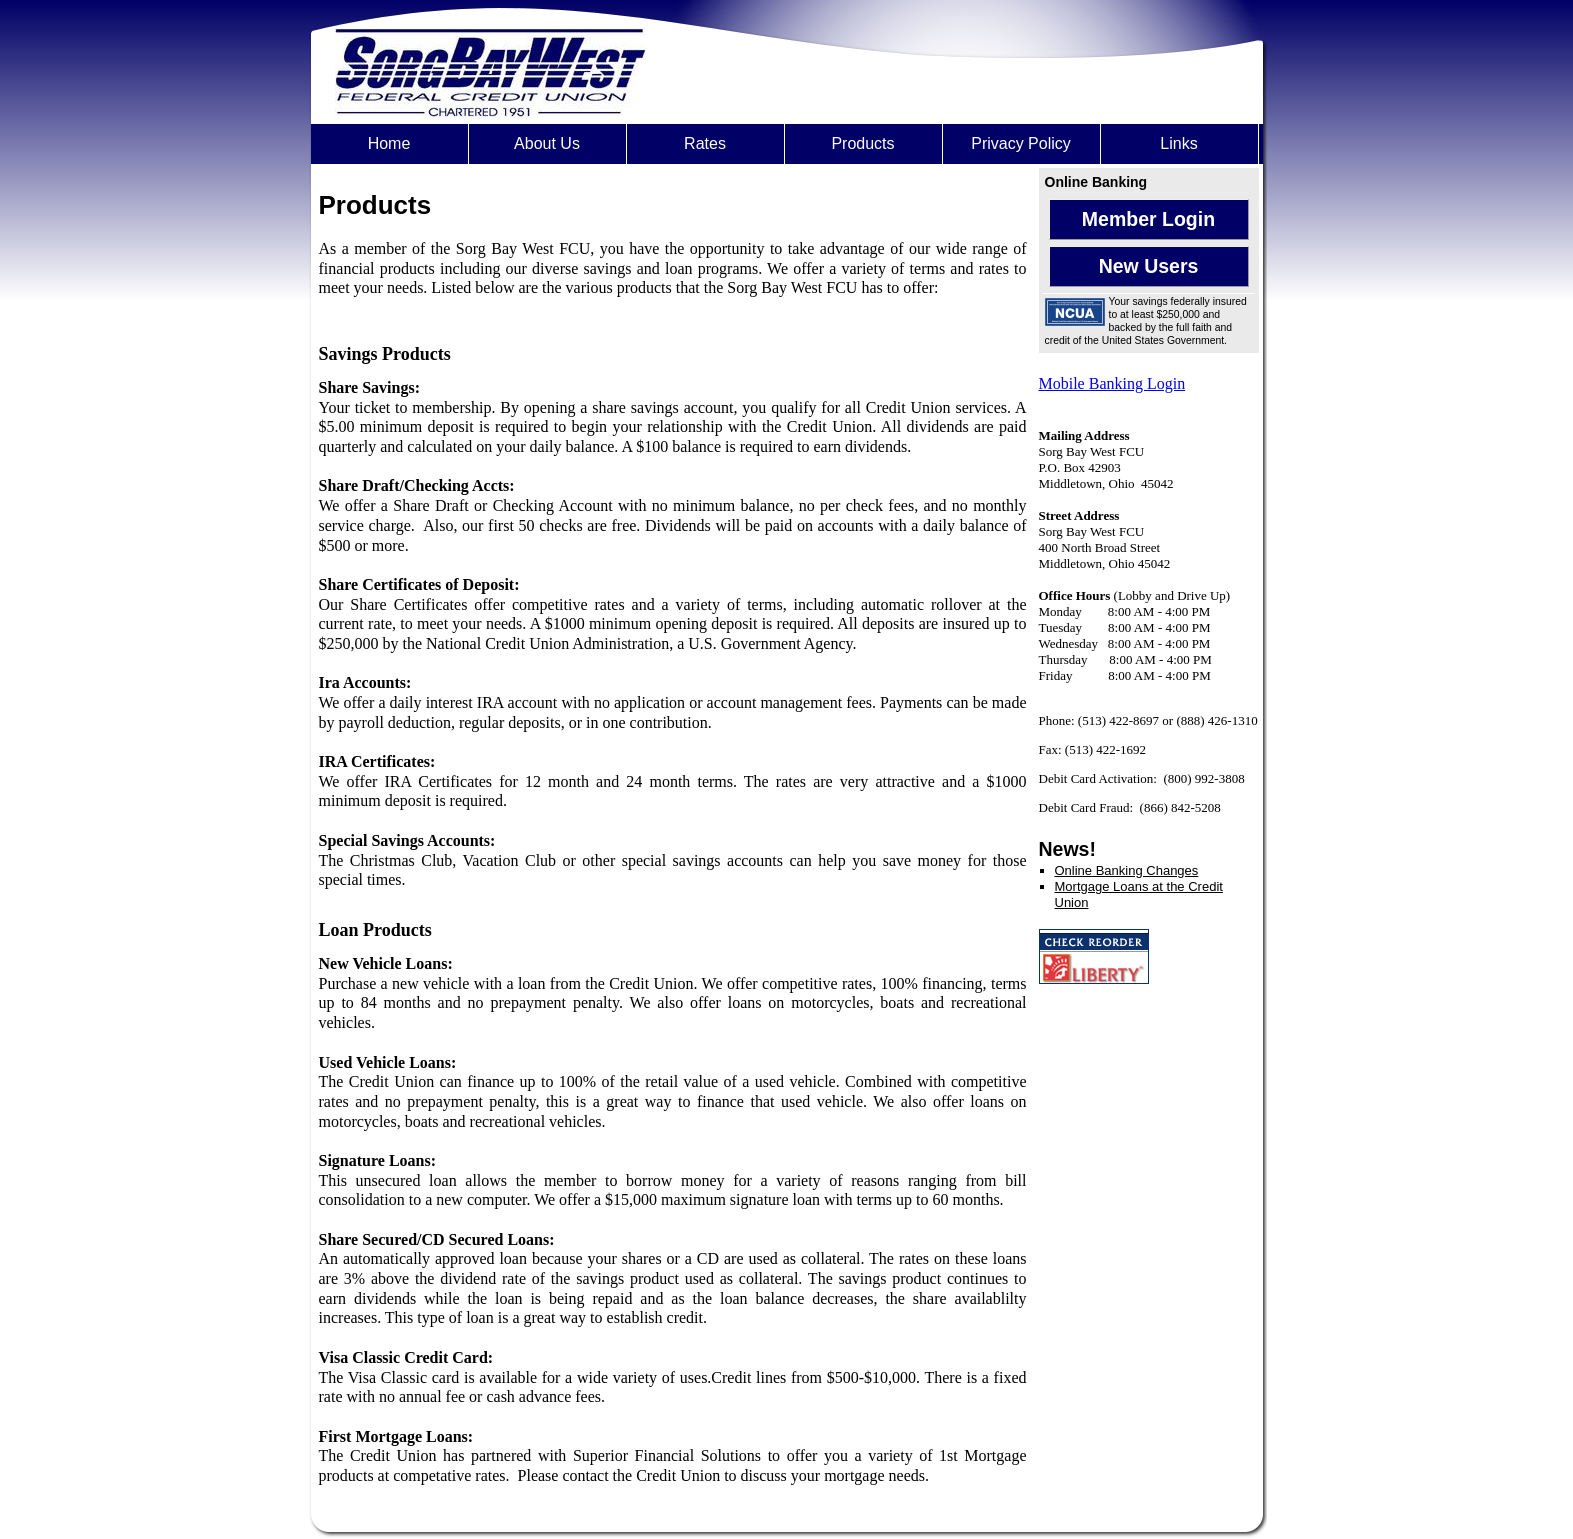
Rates (705, 143)
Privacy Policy (1021, 143)
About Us (547, 143)
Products (862, 143)
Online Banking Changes (1127, 870)
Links (1178, 143)
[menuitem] (390, 144)
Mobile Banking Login (1112, 383)
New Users (1149, 266)
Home (389, 143)
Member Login (1148, 219)
